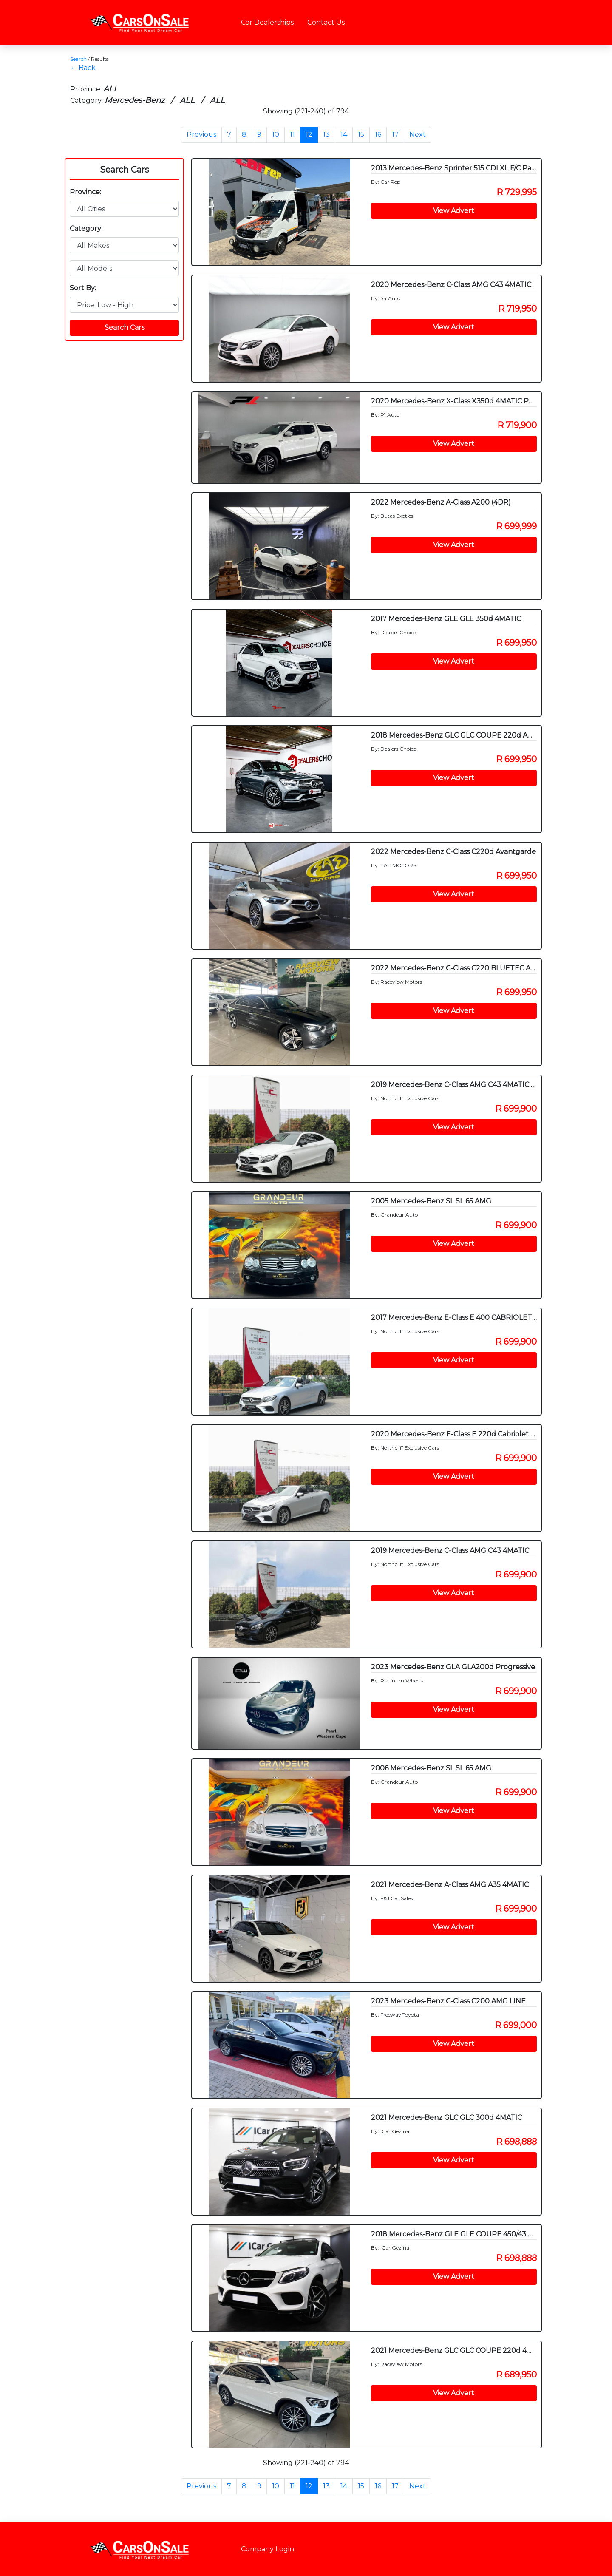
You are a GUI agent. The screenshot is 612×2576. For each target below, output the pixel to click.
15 (361, 135)
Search (78, 59)
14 (343, 135)
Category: (86, 228)
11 (292, 135)
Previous (201, 135)
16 (378, 135)
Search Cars (124, 170)
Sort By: (83, 288)
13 (326, 135)
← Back (83, 68)
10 (275, 135)
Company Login (267, 2549)
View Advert (453, 211)
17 (395, 135)
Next (417, 135)
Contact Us (326, 22)
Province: (85, 192)
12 (309, 135)
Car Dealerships (267, 22)
